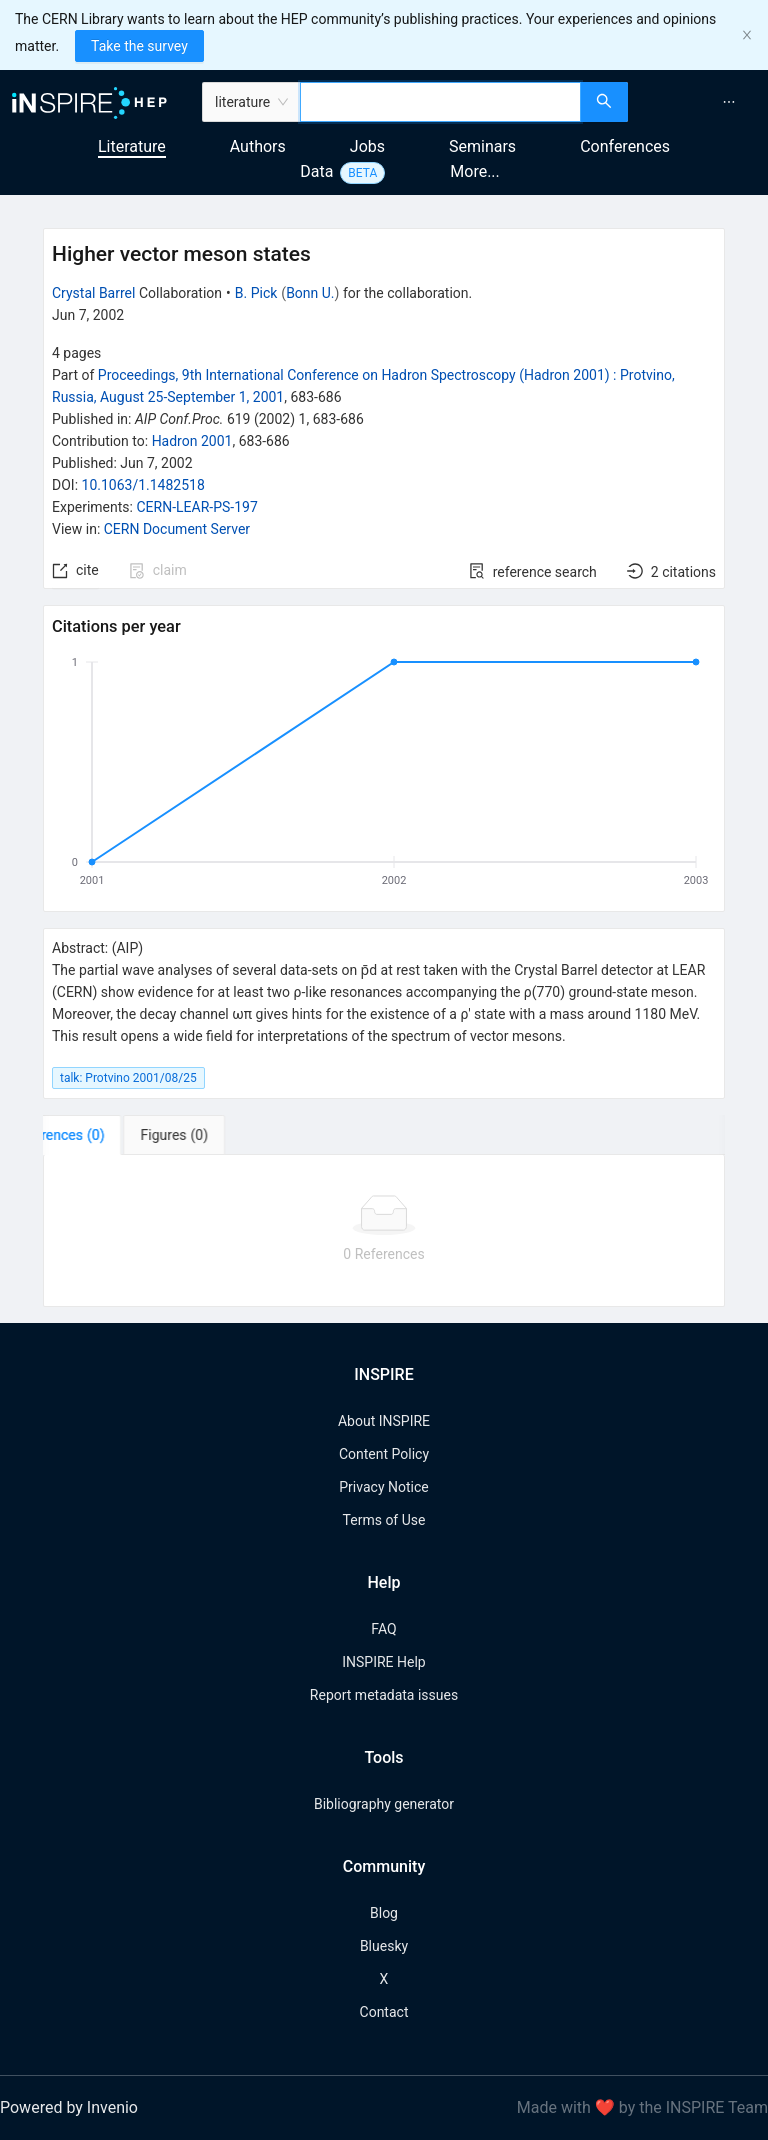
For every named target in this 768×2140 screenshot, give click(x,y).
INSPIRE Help (383, 1662)
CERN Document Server (177, 529)
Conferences (625, 146)
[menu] (700, 102)
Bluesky (384, 1946)
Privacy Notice (383, 1487)
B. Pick (256, 293)
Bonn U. (310, 293)
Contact (384, 2012)
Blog (384, 1913)
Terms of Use (384, 1520)
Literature (132, 146)
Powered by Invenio (69, 2107)
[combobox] (440, 102)
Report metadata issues (384, 1695)
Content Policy (384, 1454)
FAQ (383, 1629)
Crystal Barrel (93, 293)
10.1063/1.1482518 (143, 485)
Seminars (482, 146)
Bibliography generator (384, 1804)
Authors (258, 146)
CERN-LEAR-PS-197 (196, 507)
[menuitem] (729, 102)
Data (316, 171)
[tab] (105, 1135)
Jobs (367, 146)
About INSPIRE (384, 1421)
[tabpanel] (384, 1231)
